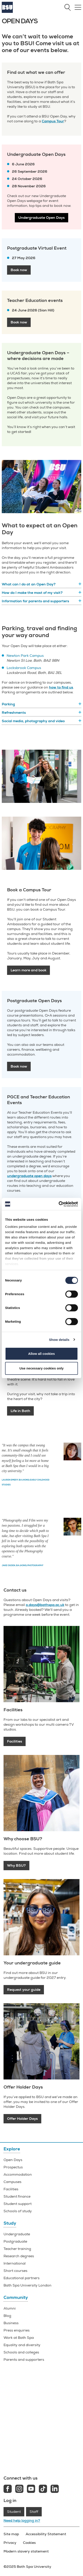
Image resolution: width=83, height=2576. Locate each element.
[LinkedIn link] (55, 2489)
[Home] (7, 12)
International (15, 2263)
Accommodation (18, 2174)
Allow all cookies (41, 1353)
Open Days (13, 2160)
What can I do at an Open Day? (29, 584)
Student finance (17, 2196)
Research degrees (19, 2256)
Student (14, 2511)
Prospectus (13, 2167)
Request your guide (23, 1989)
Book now (19, 270)
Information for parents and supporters (35, 601)
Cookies (29, 2542)
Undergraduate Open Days (41, 217)
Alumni (10, 2308)
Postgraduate (15, 2241)
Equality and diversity (22, 2345)
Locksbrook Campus (24, 668)
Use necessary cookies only (41, 1368)
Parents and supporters (24, 2359)
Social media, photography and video (33, 721)
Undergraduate (17, 2234)
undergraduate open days (29, 1176)
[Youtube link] (31, 2489)
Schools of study (18, 2211)
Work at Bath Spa (19, 2337)
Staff (34, 2511)
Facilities (14, 1741)
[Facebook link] (8, 2489)
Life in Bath (20, 1411)
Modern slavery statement (26, 2551)
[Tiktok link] (43, 2489)
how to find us (61, 687)
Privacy (10, 2542)
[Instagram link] (19, 2489)
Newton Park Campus (25, 655)
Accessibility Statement (46, 2534)
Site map (11, 2534)
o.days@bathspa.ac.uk (45, 1605)
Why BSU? (16, 1865)
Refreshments (14, 712)
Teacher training (17, 2249)
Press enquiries (17, 2330)
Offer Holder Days (22, 2118)
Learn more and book (28, 970)
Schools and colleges (21, 2352)
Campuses (12, 2182)
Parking (8, 704)
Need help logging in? (22, 2520)
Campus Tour (53, 121)
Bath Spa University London (27, 2285)
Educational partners (22, 2278)
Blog (7, 2316)
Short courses (15, 2271)
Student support (18, 2204)
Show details (59, 1340)
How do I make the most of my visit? (32, 593)
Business (11, 2323)
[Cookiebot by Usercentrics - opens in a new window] (59, 1204)
